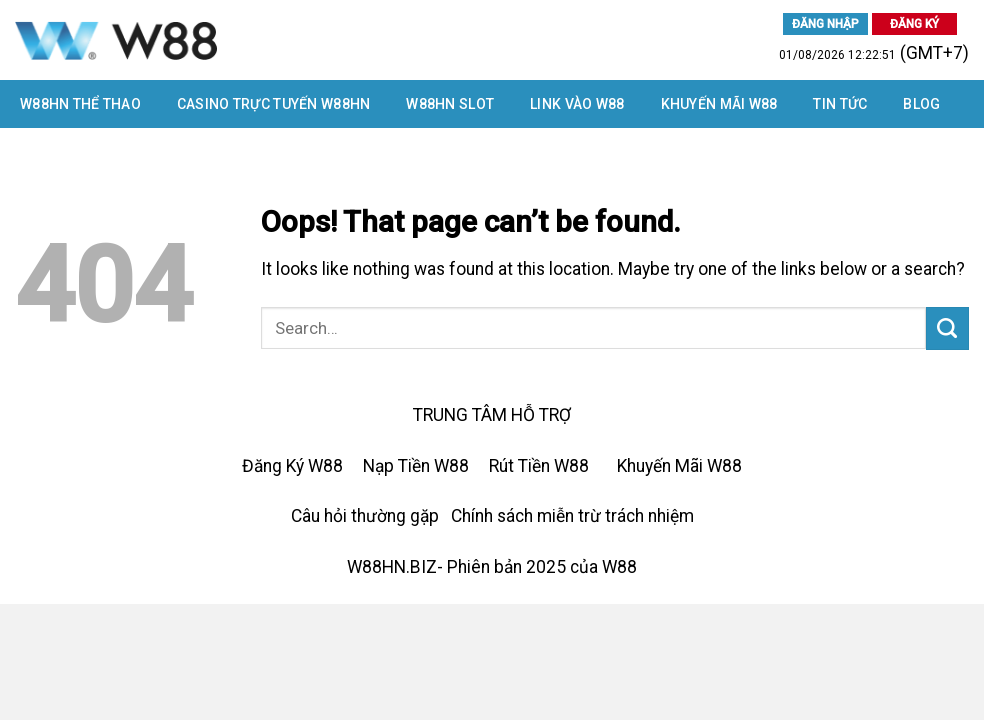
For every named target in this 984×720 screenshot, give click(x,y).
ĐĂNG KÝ (914, 24)
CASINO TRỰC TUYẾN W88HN (273, 104)
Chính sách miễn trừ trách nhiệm (572, 516)
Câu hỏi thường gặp (365, 516)
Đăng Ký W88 (292, 466)
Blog (921, 104)
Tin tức (840, 104)
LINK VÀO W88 (577, 104)
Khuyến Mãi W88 (719, 104)
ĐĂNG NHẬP (825, 24)
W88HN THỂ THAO (80, 104)
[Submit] (947, 328)
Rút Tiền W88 (539, 466)
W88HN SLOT (450, 104)
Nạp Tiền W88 (416, 466)
